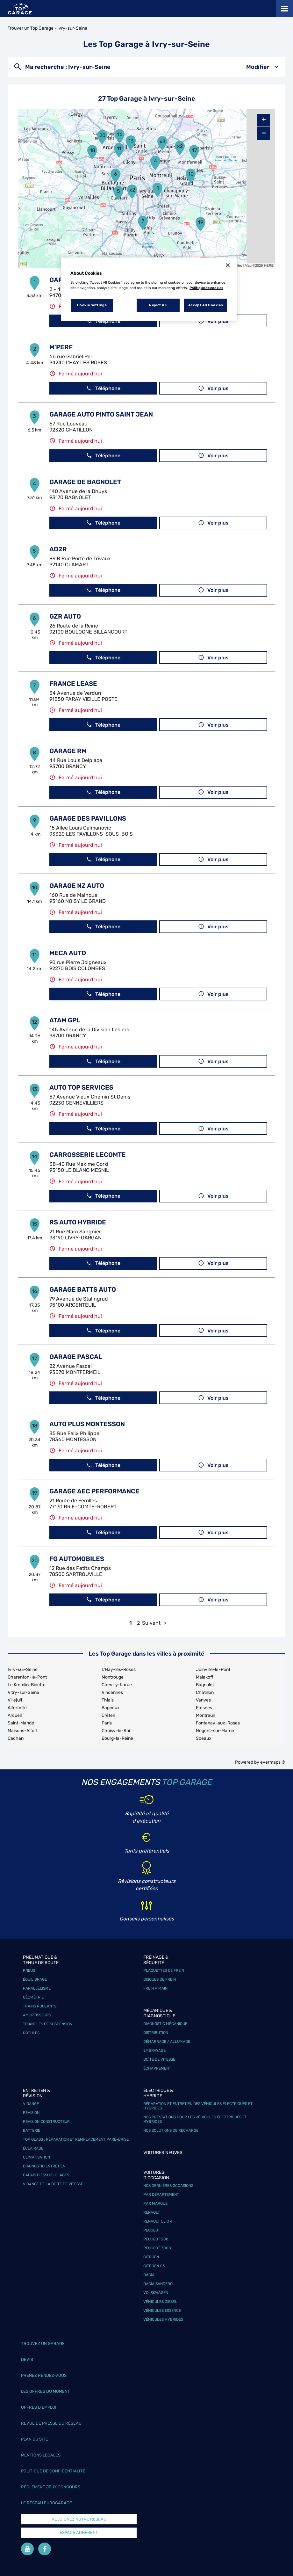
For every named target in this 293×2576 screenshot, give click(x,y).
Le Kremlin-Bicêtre (27, 1684)
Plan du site (34, 2439)
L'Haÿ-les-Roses (119, 1669)
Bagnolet (205, 1684)
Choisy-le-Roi (116, 1730)
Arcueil (15, 1715)
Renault (151, 2212)
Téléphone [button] (103, 388)
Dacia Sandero (158, 2284)
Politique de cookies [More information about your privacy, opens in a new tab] (206, 288)
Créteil (108, 1715)
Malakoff (204, 1677)
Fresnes (204, 1707)
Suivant (151, 1623)
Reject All (158, 305)
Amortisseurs (37, 2015)
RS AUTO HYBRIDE (77, 1222)
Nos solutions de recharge (170, 2130)
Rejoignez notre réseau (79, 2519)
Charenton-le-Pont (27, 1677)
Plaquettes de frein (163, 1970)
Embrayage (154, 2050)
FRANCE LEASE (73, 683)
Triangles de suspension (47, 2024)
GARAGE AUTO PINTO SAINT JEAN (101, 414)
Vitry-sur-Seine (23, 1692)
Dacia (148, 2275)
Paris (107, 1723)
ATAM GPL (64, 1020)
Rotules (31, 2033)
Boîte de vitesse (159, 2059)
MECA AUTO (67, 953)
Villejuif (15, 1700)
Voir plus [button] (213, 388)
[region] (149, 289)
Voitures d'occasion (156, 2175)
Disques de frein (159, 1979)
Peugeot (151, 2230)
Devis (27, 2359)
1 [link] (130, 1623)
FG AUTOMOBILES (76, 1559)
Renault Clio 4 (157, 2221)
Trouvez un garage (43, 2343)
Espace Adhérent (79, 2532)
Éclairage (33, 2148)
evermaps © (272, 1762)
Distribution (155, 2032)
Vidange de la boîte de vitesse (53, 2184)
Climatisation (36, 2157)
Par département (161, 2194)
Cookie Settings (92, 305)
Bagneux (111, 1707)
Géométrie (33, 1997)
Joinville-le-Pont (213, 1669)
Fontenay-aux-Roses (218, 1723)
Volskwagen (155, 2292)
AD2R (58, 549)
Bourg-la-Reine (117, 1738)
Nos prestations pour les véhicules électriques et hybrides (195, 2119)
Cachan (16, 1738)
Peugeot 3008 (157, 2248)
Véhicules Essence (162, 2310)
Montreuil (205, 1715)
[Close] (228, 265)
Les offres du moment (45, 2391)
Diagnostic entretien (44, 2166)
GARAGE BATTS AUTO (82, 1289)
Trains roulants (39, 2006)
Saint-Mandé (21, 1723)
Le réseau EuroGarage (46, 2502)
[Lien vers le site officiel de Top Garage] (20, 9)
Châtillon (205, 1692)
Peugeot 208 (155, 2239)
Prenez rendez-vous (44, 2375)
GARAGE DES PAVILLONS (87, 818)
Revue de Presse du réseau (51, 2423)
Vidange (31, 2103)
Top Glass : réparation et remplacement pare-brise (76, 2139)
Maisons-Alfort (23, 1730)
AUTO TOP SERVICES (81, 1087)
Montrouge (113, 1677)
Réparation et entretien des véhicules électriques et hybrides (198, 2105)
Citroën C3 (154, 2266)
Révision (31, 2112)
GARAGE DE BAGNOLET (85, 482)
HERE (269, 265)
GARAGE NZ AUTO (76, 885)
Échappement (157, 2068)
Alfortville (17, 1707)
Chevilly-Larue (117, 1684)
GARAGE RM (68, 751)
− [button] (263, 133)
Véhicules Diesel (160, 2301)
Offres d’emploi (38, 2407)
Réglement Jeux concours (50, 2487)
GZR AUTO (65, 616)
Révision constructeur (46, 2121)
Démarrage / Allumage (166, 2041)
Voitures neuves (162, 2152)
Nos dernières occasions (168, 2185)
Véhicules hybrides (163, 2319)
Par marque (155, 2203)
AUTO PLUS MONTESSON (87, 1424)
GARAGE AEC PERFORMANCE (94, 1491)
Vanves (203, 1700)
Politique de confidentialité (53, 2471)
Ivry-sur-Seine (72, 28)
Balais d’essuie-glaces (46, 2175)
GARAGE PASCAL (75, 1357)
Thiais (108, 1700)
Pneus (29, 1970)
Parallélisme (37, 1988)
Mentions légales (41, 2455)
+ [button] (264, 120)
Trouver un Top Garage (31, 28)
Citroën (151, 2257)
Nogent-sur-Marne (215, 1730)
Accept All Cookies (205, 305)
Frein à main (155, 1988)
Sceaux (203, 1738)
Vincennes (112, 1692)
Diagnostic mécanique (165, 2023)
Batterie (31, 2130)
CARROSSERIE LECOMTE (87, 1154)
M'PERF (61, 347)
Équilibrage (35, 1979)
